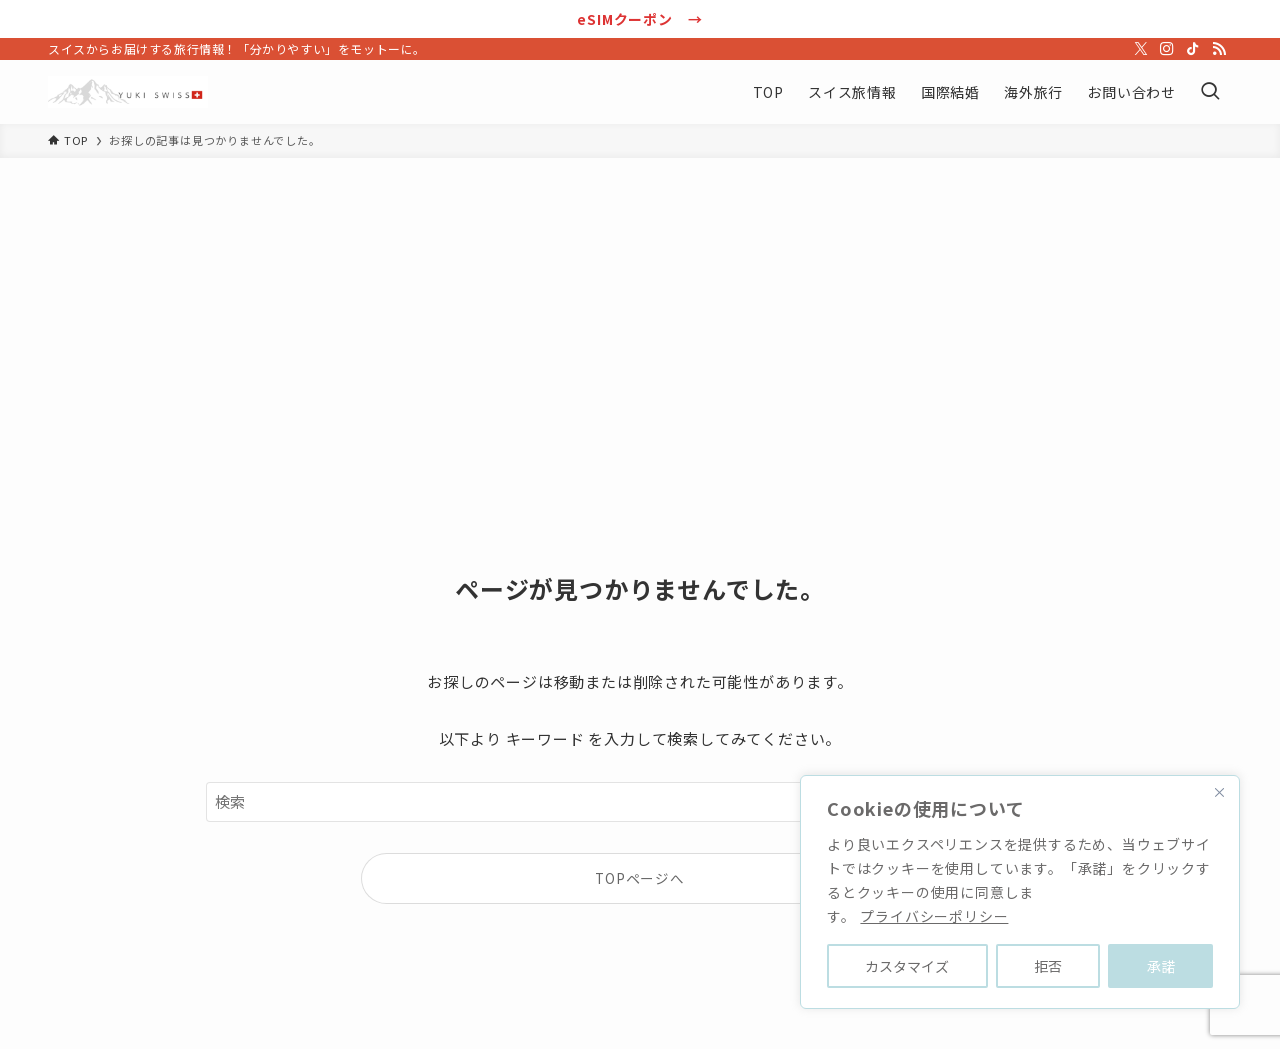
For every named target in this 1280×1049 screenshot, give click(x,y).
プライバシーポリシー (934, 916)
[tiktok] (1193, 49)
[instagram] (1167, 49)
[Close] (1219, 792)
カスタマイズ (907, 966)
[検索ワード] (640, 802)
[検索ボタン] (1210, 92)
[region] (1020, 892)
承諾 (1161, 966)
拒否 (1048, 966)
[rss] (1219, 49)
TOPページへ (640, 878)
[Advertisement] (640, 308)
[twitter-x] (1141, 49)
